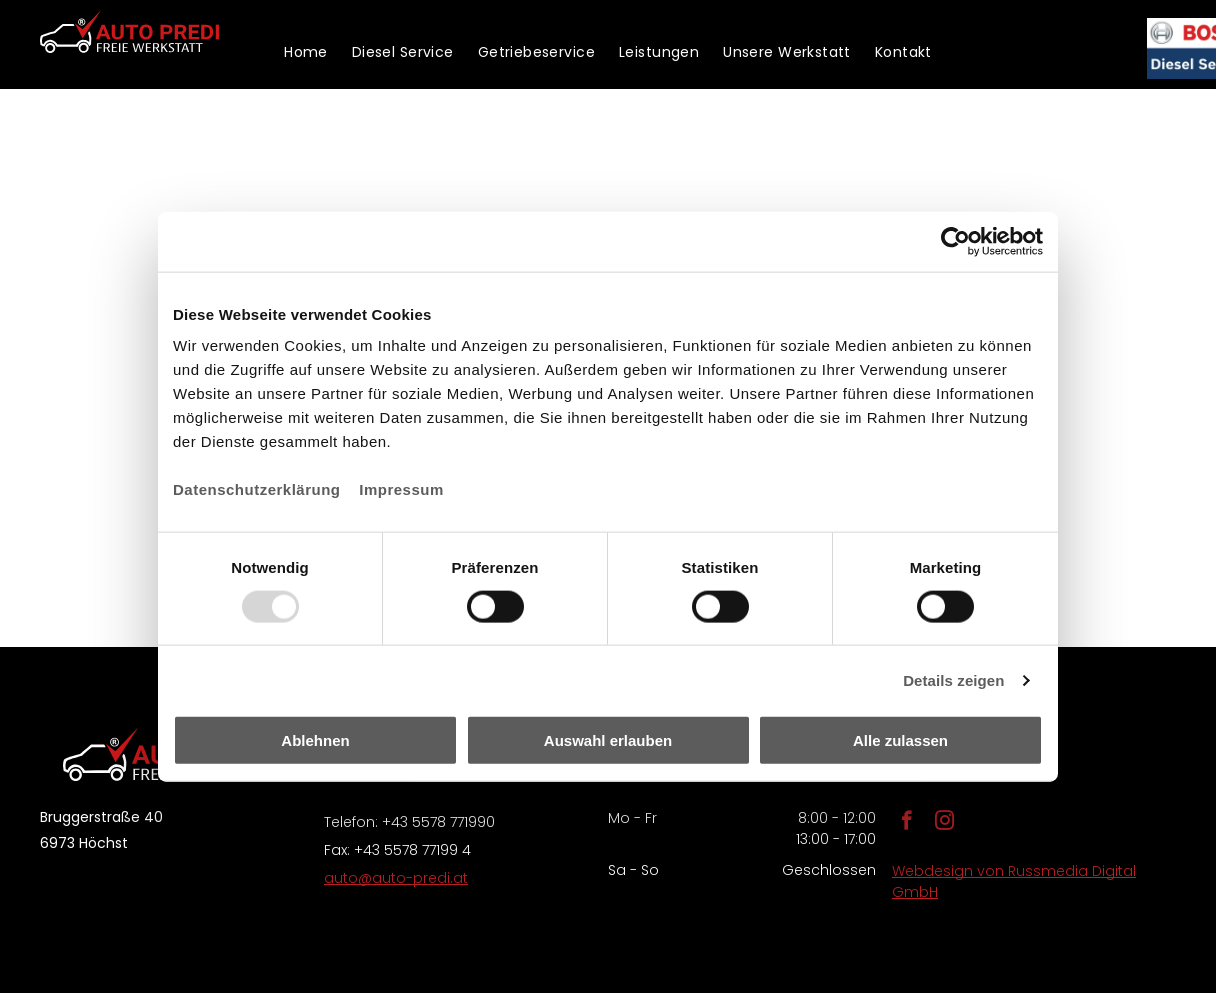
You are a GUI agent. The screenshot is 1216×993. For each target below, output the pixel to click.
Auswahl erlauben (608, 740)
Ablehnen (315, 740)
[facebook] (906, 823)
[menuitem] (306, 52)
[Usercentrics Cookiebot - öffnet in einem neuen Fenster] (955, 241)
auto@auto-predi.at (396, 878)
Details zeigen (953, 679)
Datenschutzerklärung (257, 489)
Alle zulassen (900, 740)
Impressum (401, 489)
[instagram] (944, 823)
